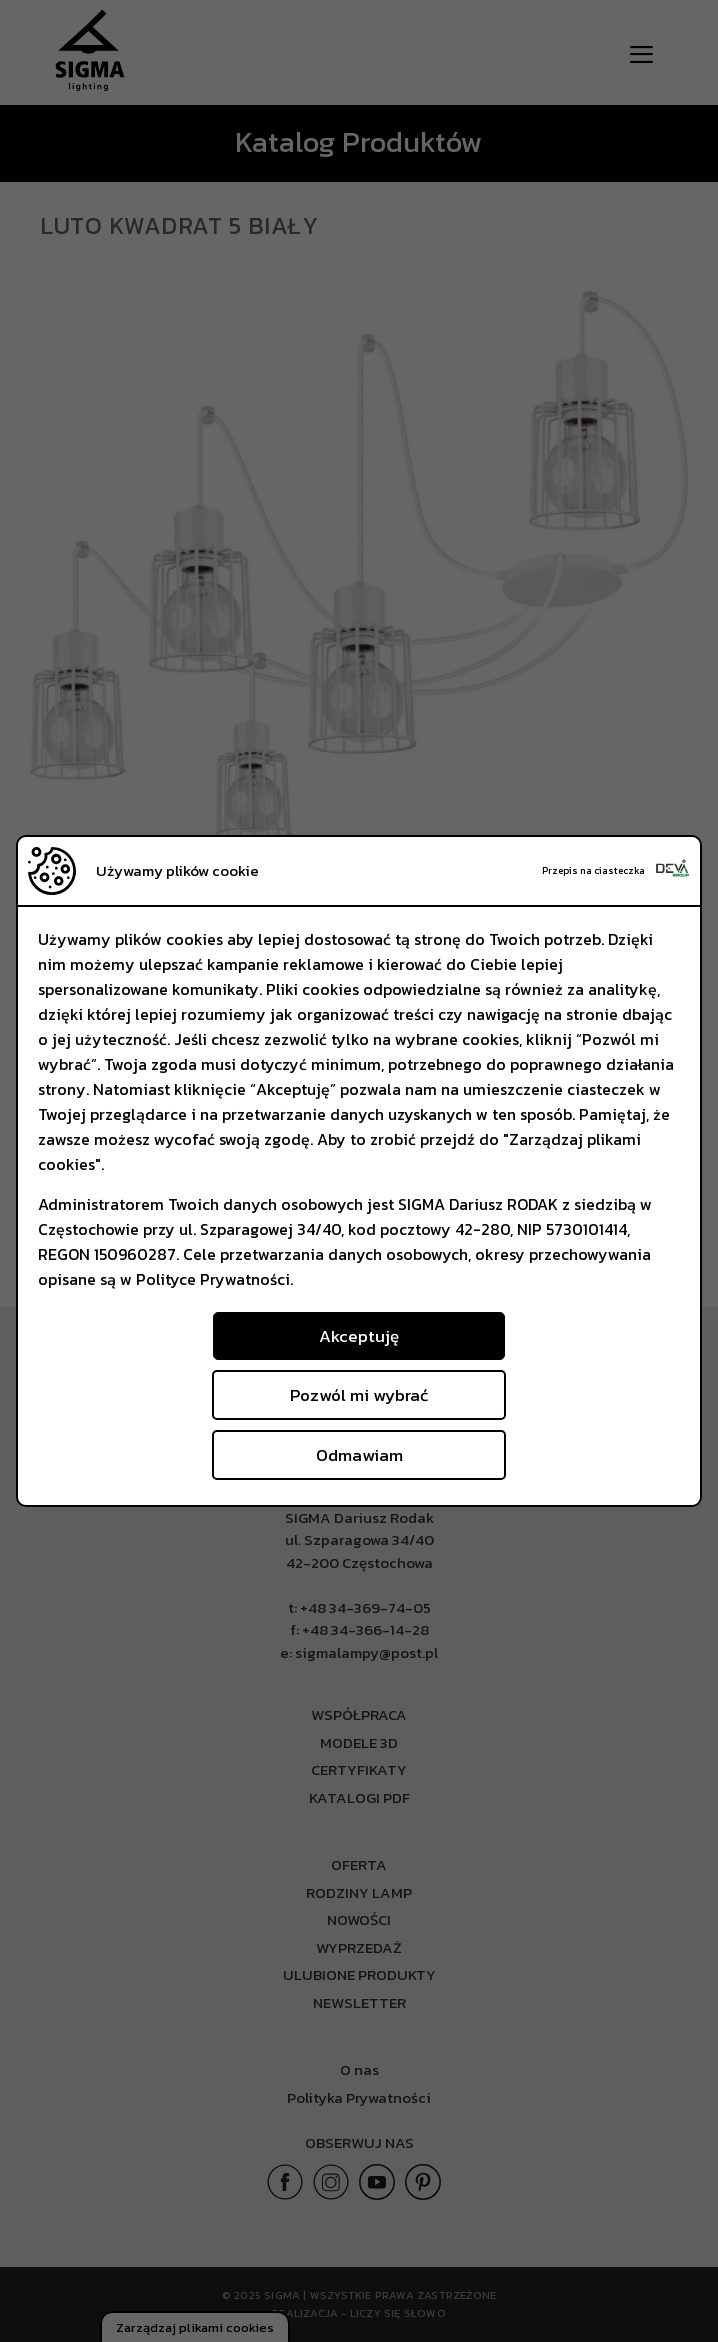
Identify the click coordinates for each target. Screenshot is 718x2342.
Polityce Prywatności (213, 1279)
